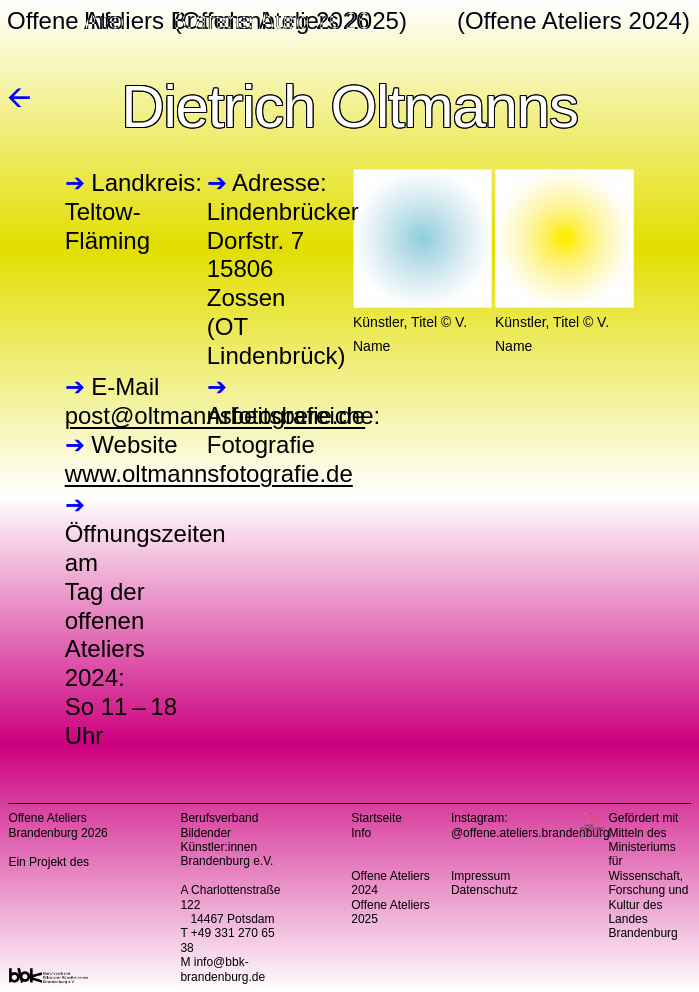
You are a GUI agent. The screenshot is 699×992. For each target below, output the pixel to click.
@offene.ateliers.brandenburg (530, 833)
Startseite (376, 818)
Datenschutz (484, 890)
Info (361, 833)
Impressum (480, 876)
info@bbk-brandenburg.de (222, 969)
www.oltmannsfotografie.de (209, 473)
